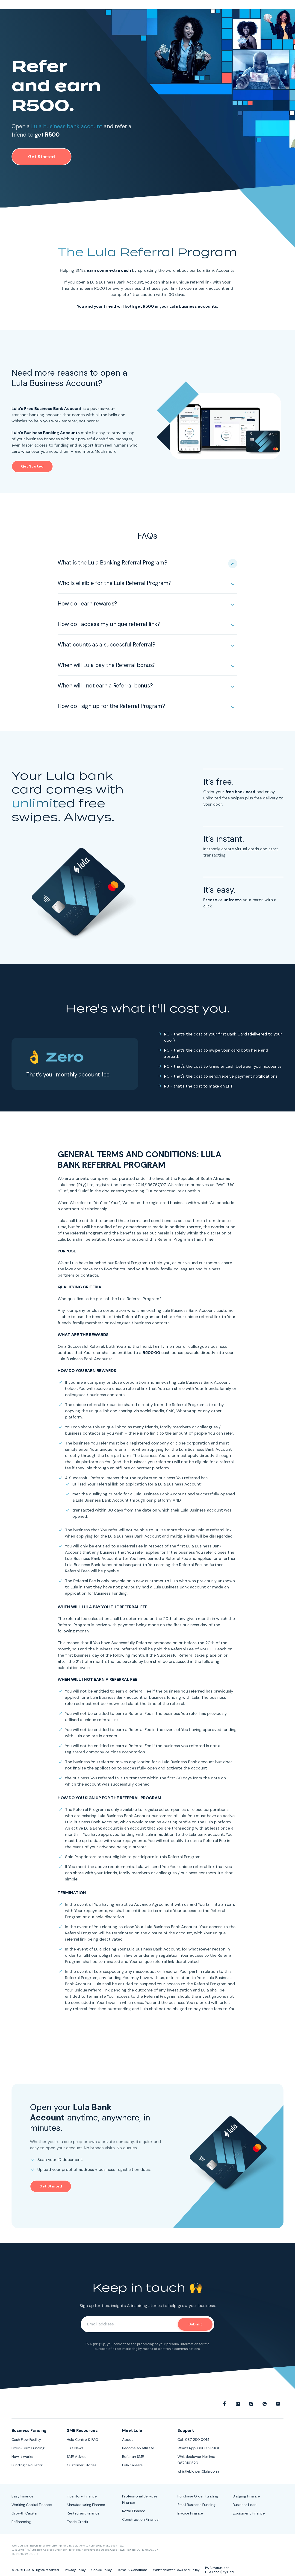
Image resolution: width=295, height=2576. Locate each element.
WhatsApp (265, 2403)
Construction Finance (140, 2519)
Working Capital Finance (32, 2504)
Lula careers (132, 2465)
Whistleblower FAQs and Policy (176, 2570)
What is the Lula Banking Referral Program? (147, 563)
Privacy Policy (75, 2570)
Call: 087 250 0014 (193, 2439)
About (127, 2439)
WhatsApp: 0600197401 (198, 2448)
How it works (22, 2456)
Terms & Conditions (132, 2570)
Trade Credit (77, 2521)
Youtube (278, 2403)
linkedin (238, 2403)
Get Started (41, 157)
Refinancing (21, 2521)
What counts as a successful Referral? (147, 645)
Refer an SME (133, 2456)
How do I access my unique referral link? (147, 625)
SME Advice (76, 2456)
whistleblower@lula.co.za (198, 2471)
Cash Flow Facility (26, 2439)
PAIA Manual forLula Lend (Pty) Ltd (219, 2570)
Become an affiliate (138, 2448)
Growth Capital (24, 2513)
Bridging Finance (246, 2496)
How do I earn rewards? (147, 604)
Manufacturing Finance (86, 2504)
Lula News (75, 2448)
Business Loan (245, 2504)
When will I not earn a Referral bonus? (147, 686)
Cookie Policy (101, 2570)
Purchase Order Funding (197, 2496)
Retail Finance (133, 2511)
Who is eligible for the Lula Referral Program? (147, 584)
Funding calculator (27, 2465)
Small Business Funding (196, 2504)
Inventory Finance (82, 2496)
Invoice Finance (190, 2513)
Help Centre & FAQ (82, 2439)
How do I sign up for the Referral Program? (147, 707)
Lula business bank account (66, 126)
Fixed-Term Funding (28, 2448)
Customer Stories (82, 2465)
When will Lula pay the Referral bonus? (147, 666)
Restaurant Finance (83, 2513)
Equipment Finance (249, 2513)
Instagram (251, 2403)
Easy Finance (22, 2496)
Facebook (224, 2403)
